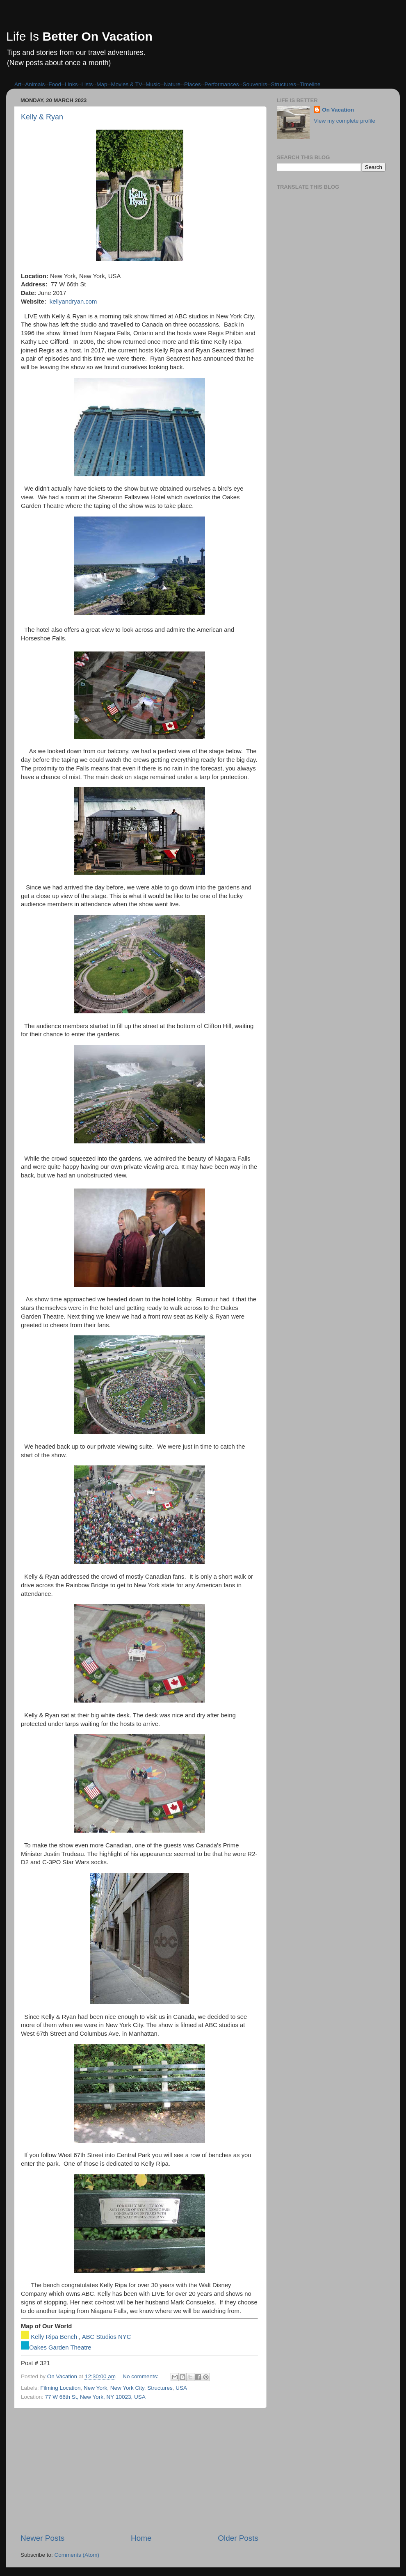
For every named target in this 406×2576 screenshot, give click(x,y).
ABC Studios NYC (106, 2337)
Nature (172, 84)
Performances (221, 84)
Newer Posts (42, 2538)
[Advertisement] (139, 2470)
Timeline (310, 84)
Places (192, 84)
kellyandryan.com (73, 301)
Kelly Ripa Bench (54, 2337)
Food (54, 84)
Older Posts (238, 2538)
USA (181, 2388)
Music (153, 84)
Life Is (79, 36)
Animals (35, 84)
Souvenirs (255, 84)
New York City (127, 2388)
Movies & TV (126, 84)
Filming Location (60, 2388)
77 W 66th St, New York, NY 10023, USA (95, 2397)
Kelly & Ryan (42, 117)
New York (95, 2388)
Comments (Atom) (77, 2555)
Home (141, 2538)
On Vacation (338, 110)
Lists (87, 84)
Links (71, 84)
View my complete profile (344, 121)
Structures (284, 84)
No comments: (141, 2376)
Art (17, 84)
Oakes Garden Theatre (60, 2347)
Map (101, 84)
